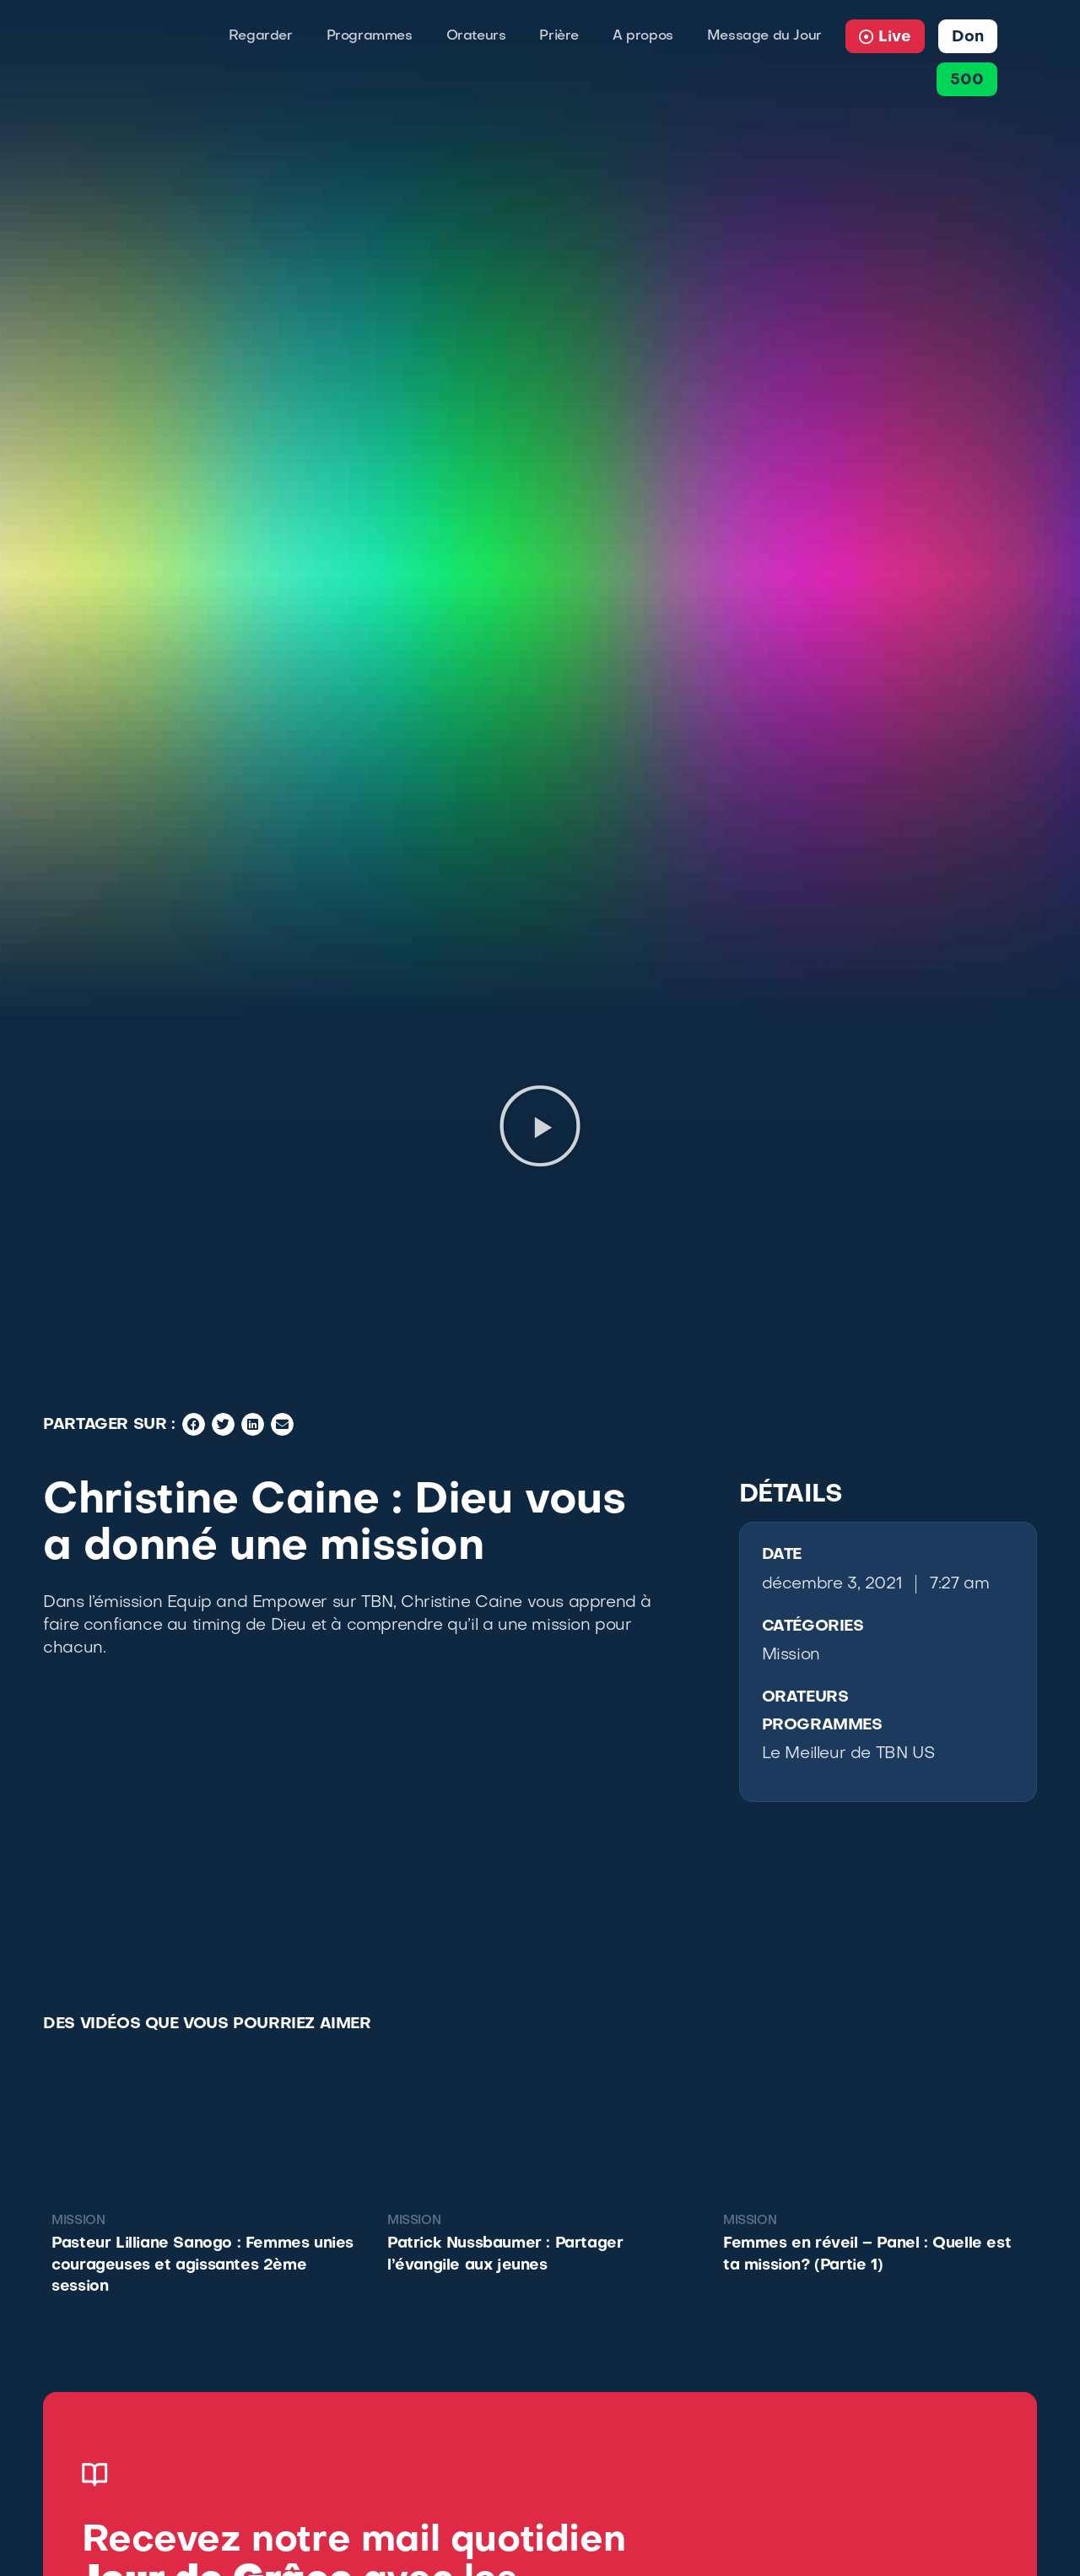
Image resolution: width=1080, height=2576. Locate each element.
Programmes (370, 36)
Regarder (261, 36)
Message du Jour (764, 36)
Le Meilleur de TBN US (848, 1754)
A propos (643, 36)
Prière (559, 36)
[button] (540, 1126)
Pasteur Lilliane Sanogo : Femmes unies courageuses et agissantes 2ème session (202, 2265)
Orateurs (476, 36)
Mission (791, 1655)
